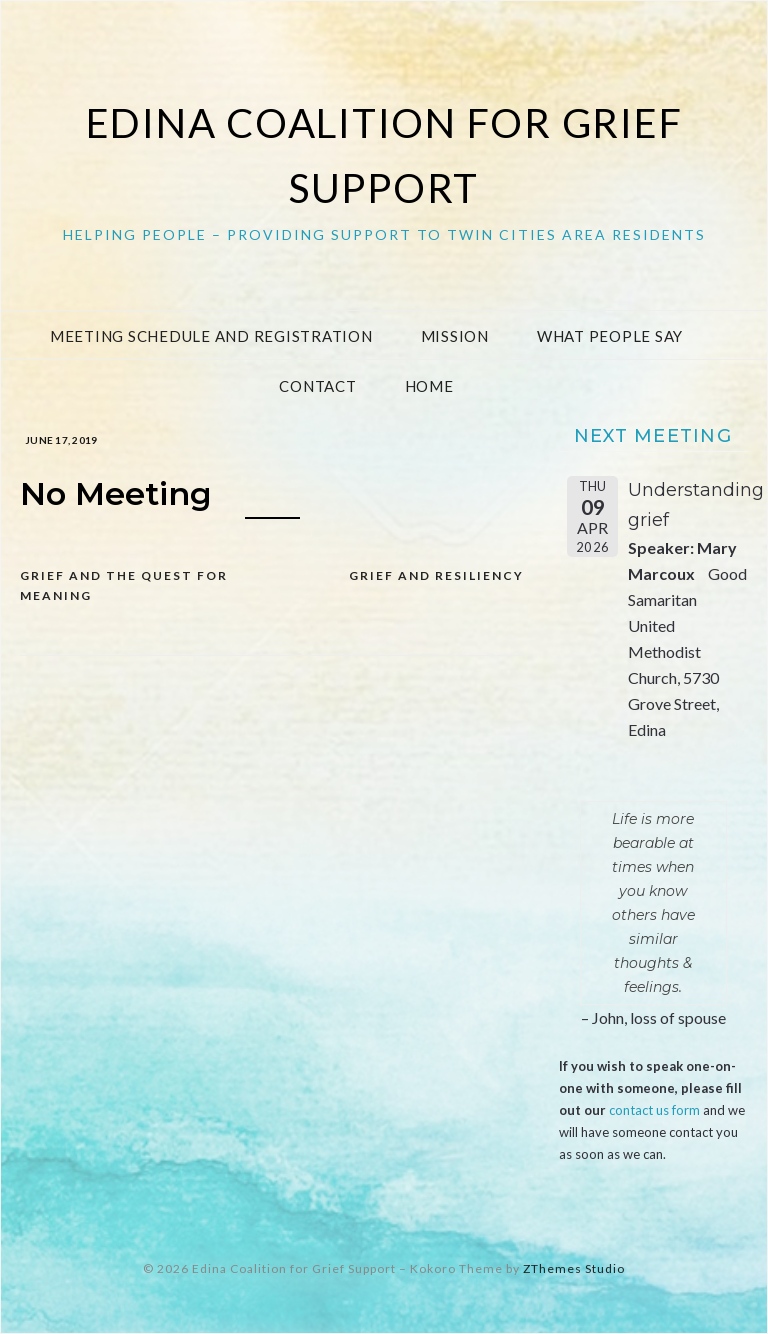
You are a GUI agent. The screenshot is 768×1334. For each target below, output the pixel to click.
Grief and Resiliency (436, 575)
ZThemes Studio (574, 1268)
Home (429, 386)
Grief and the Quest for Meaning (124, 585)
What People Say (610, 336)
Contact (317, 386)
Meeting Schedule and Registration (211, 336)
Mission (455, 336)
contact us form (654, 1110)
